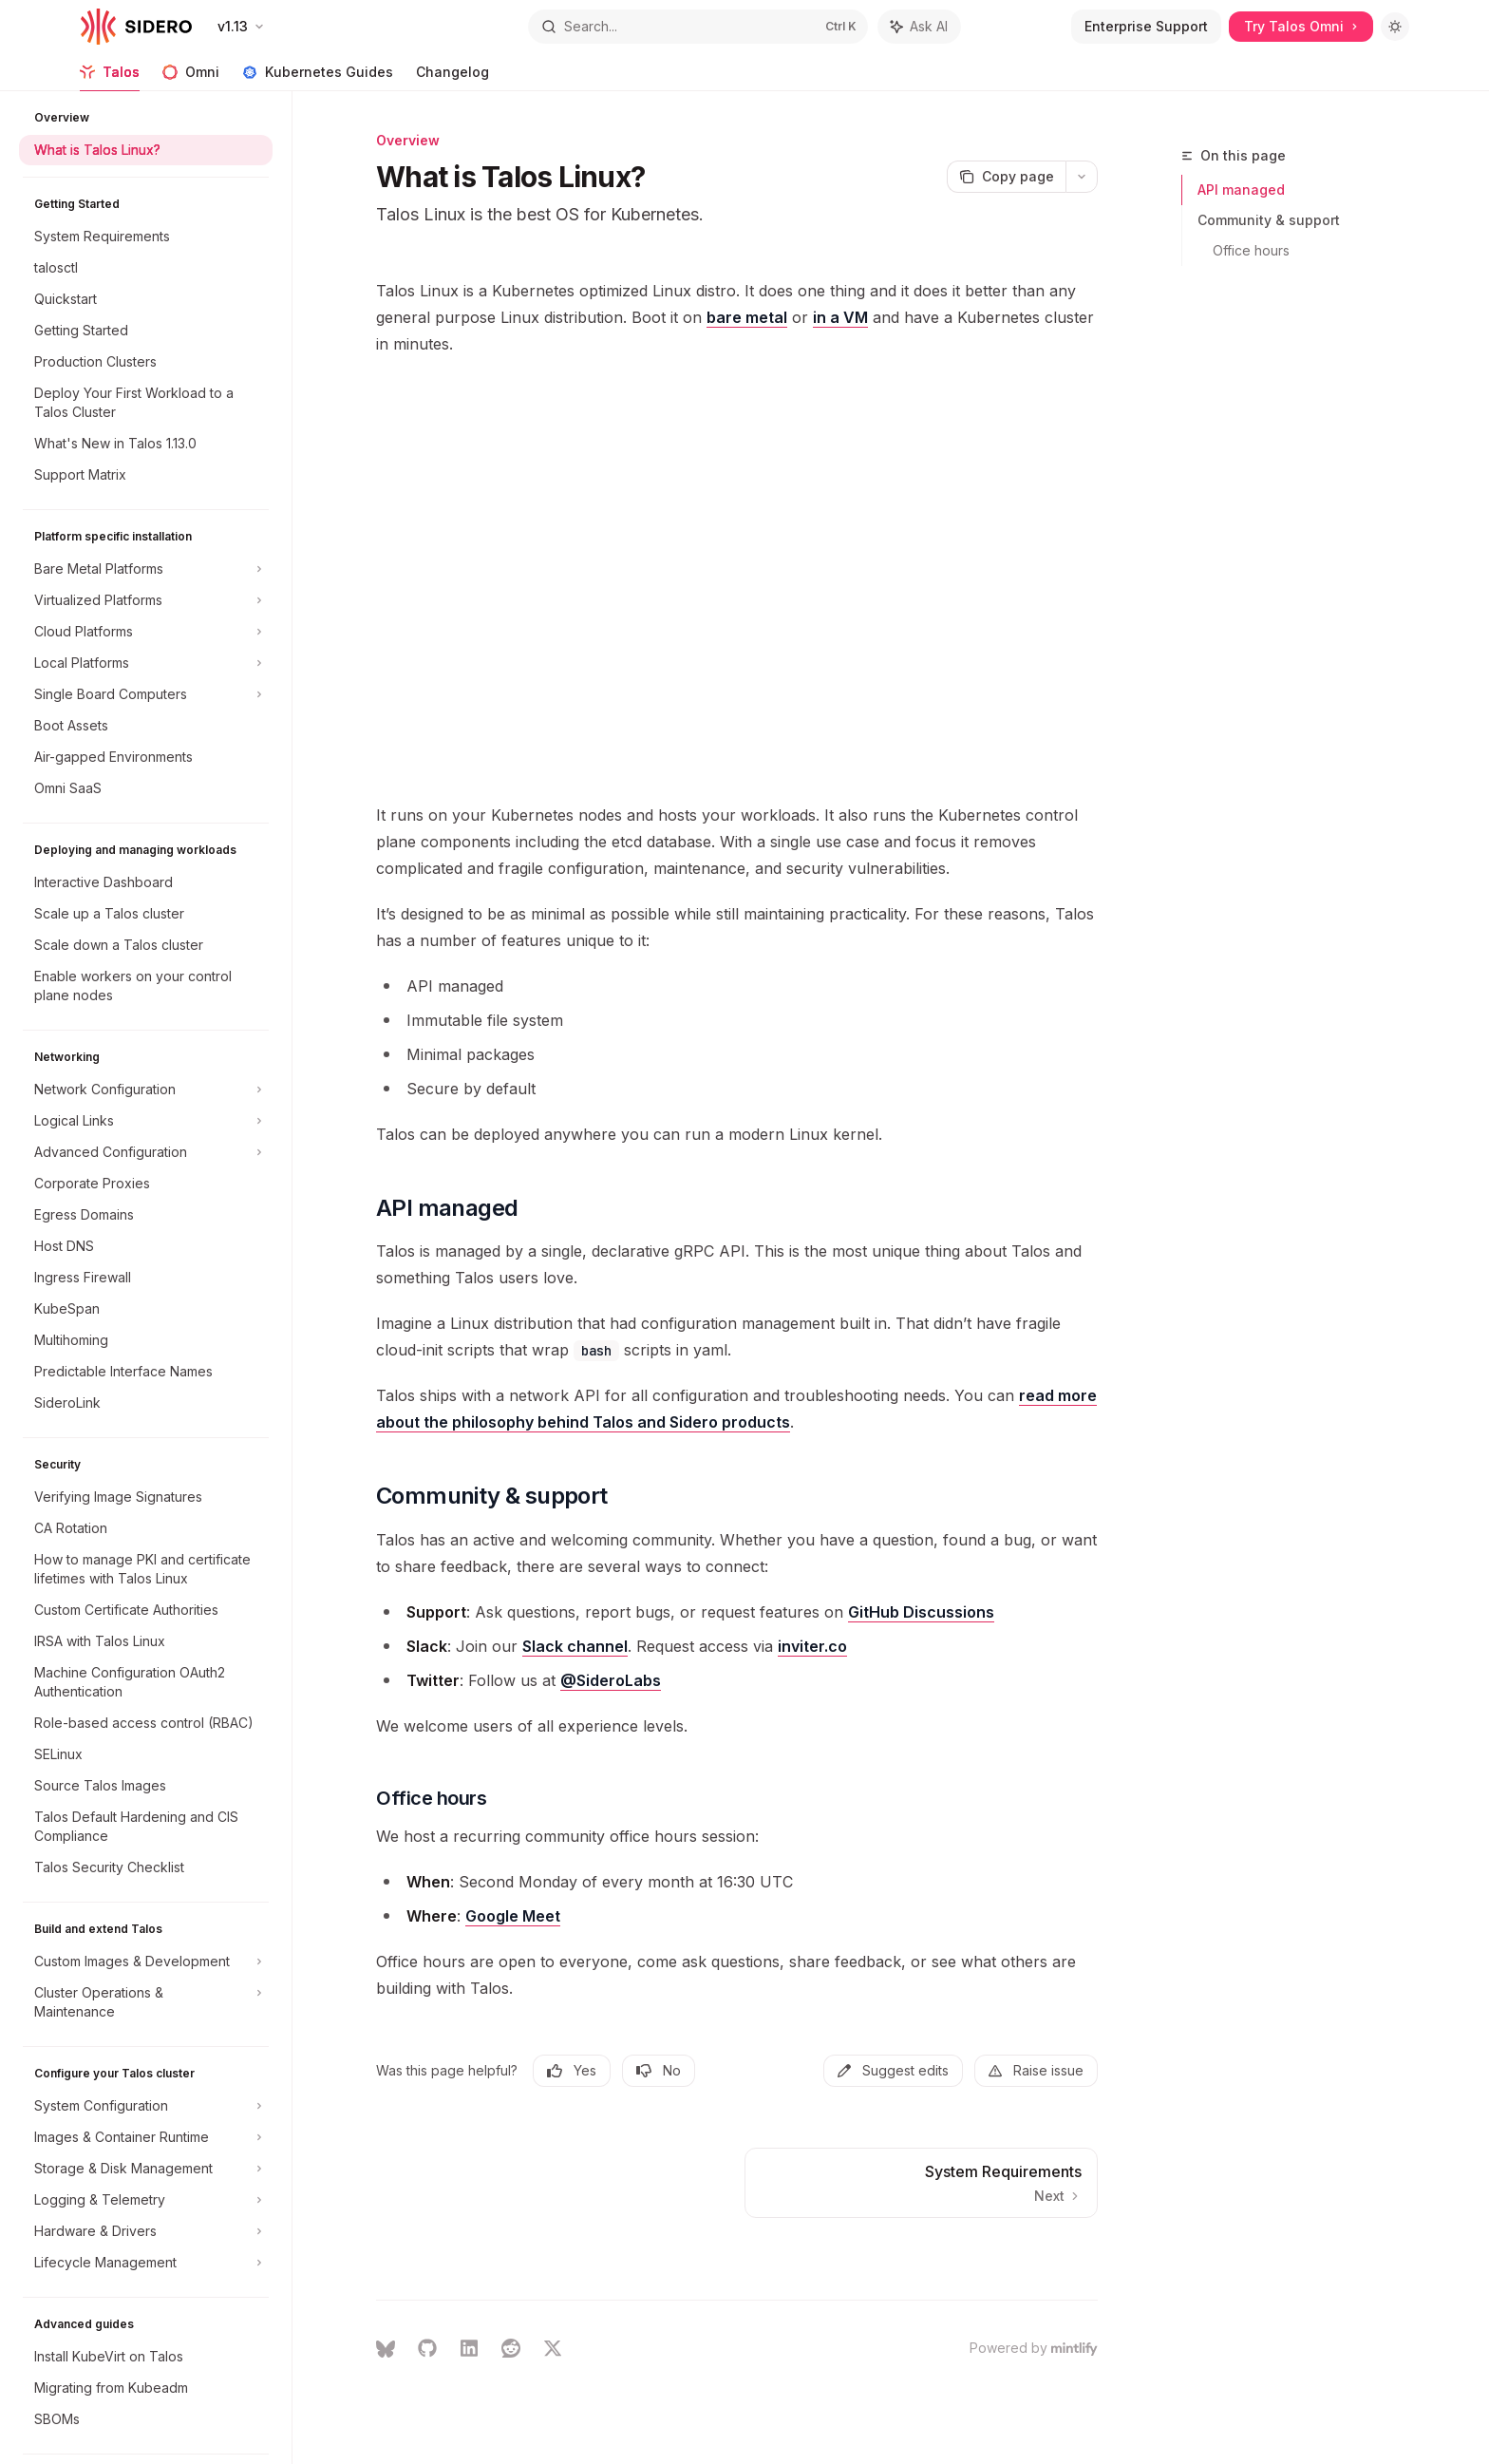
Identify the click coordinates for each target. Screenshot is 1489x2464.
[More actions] (1081, 177)
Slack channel (575, 1646)
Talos (110, 77)
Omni (190, 77)
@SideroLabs (610, 1680)
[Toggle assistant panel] (919, 26)
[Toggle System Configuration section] (146, 2106)
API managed (1241, 189)
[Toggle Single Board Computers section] (146, 694)
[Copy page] (1006, 177)
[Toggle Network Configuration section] (146, 1089)
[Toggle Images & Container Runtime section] (146, 2137)
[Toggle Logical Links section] (146, 1121)
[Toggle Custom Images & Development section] (146, 1961)
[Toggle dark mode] (1395, 26)
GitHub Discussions (921, 1611)
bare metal (747, 317)
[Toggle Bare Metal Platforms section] (146, 569)
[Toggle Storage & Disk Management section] (146, 2168)
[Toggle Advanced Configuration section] (146, 1152)
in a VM (840, 317)
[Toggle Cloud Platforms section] (146, 631)
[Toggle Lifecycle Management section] (146, 2262)
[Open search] (698, 26)
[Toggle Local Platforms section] (146, 663)
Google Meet (512, 1915)
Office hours (1251, 250)
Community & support (1268, 220)
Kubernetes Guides (317, 77)
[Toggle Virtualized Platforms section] (146, 600)
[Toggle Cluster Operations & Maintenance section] (146, 2002)
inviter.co (812, 1646)
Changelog (452, 77)
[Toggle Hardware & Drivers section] (146, 2231)
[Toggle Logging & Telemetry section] (146, 2200)
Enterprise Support (1146, 26)
